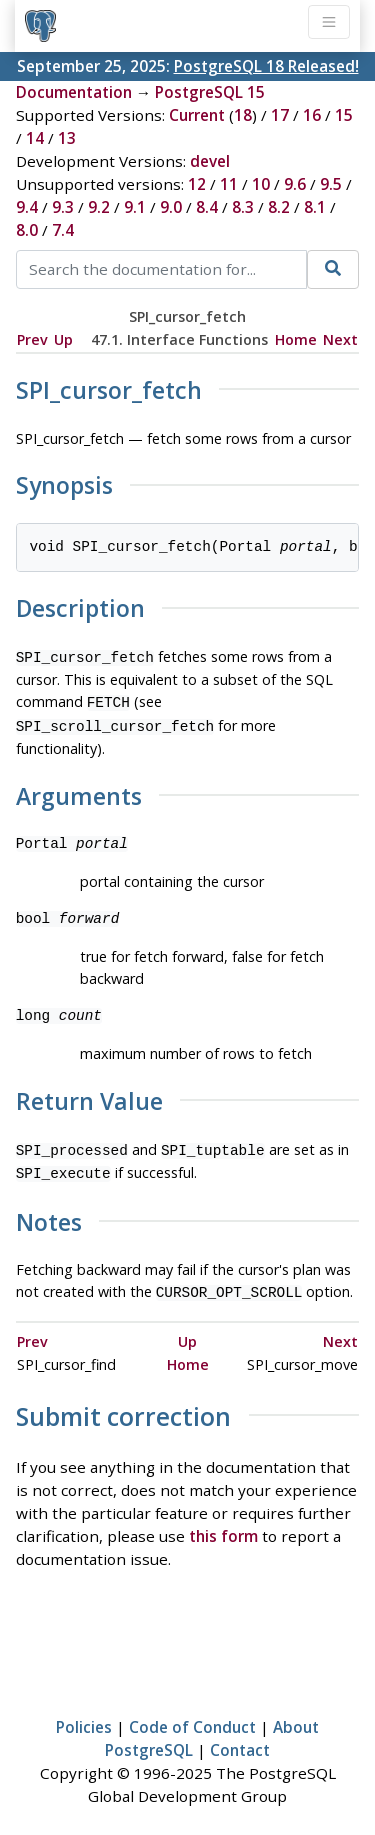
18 (243, 115)
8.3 (243, 207)
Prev (32, 339)
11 (229, 184)
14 (35, 138)
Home (296, 339)
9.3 (63, 207)
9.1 (135, 207)
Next (340, 339)
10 (261, 184)
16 (312, 115)
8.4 (207, 207)
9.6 (295, 184)
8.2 (279, 207)
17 (280, 115)
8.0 (27, 230)
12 (197, 184)
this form (223, 1524)
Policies (84, 1715)
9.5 (331, 184)
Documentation (74, 92)
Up (63, 339)
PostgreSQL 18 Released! (266, 66)
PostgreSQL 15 (210, 92)
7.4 (63, 230)
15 (344, 115)
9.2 (99, 207)
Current (197, 115)
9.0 (171, 207)
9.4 (27, 207)
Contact (240, 1738)
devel (210, 161)
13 (67, 138)
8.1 (315, 207)
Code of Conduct (192, 1715)
